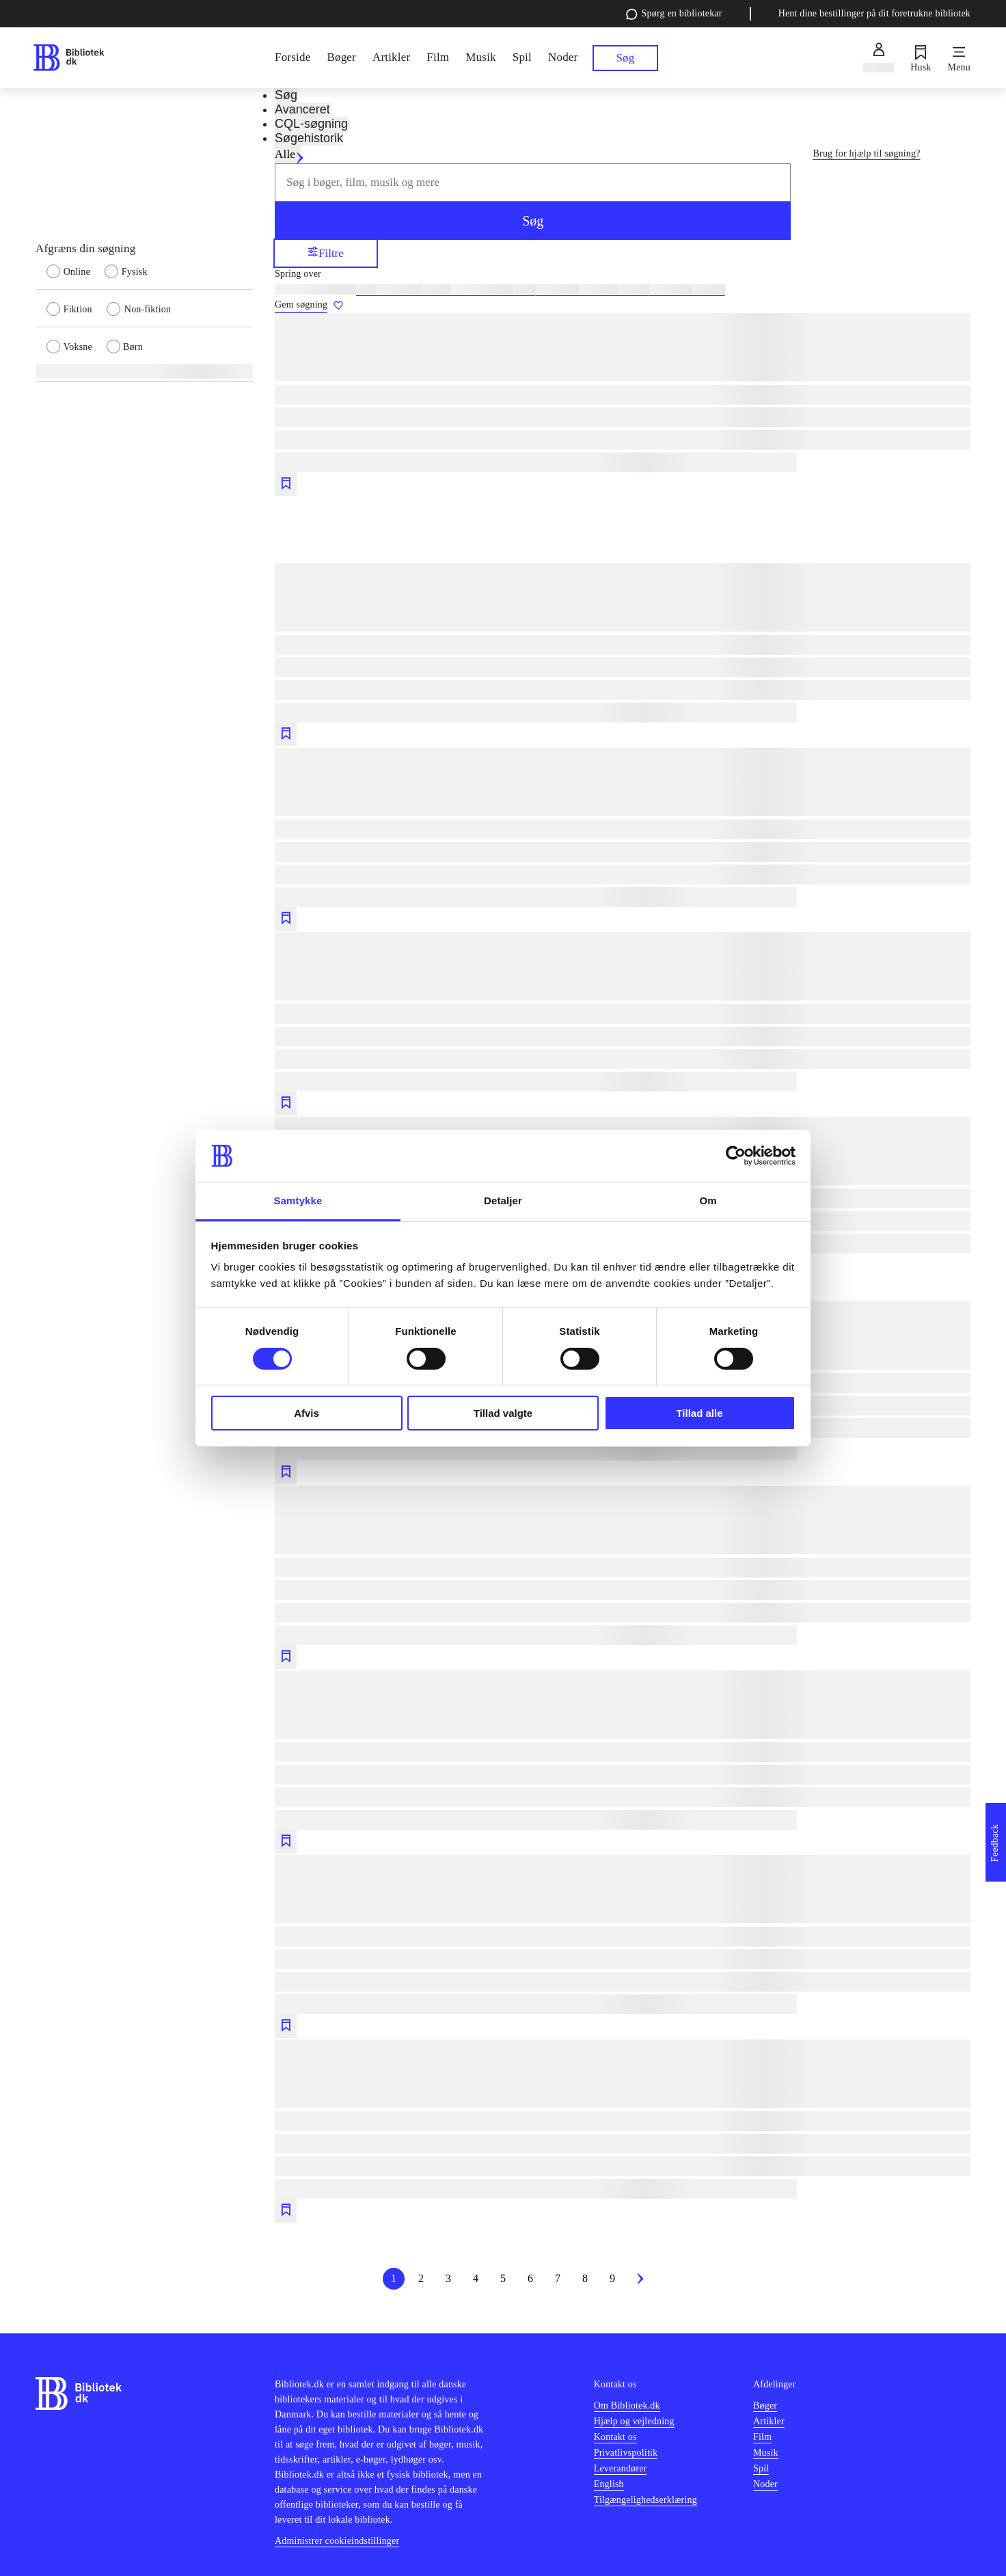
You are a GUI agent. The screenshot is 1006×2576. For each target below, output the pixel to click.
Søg (532, 220)
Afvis (306, 1413)
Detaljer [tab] (503, 1200)
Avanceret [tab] (302, 109)
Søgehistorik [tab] (309, 138)
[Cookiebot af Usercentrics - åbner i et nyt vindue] (736, 1155)
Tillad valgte (503, 1413)
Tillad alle (699, 1413)
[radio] (75, 271)
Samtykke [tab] (298, 1200)
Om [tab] (707, 1200)
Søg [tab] (286, 95)
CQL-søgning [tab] (311, 124)
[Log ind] (878, 58)
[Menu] (959, 58)
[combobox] (533, 182)
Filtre (326, 253)
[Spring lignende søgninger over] (622, 274)
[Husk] (920, 58)
